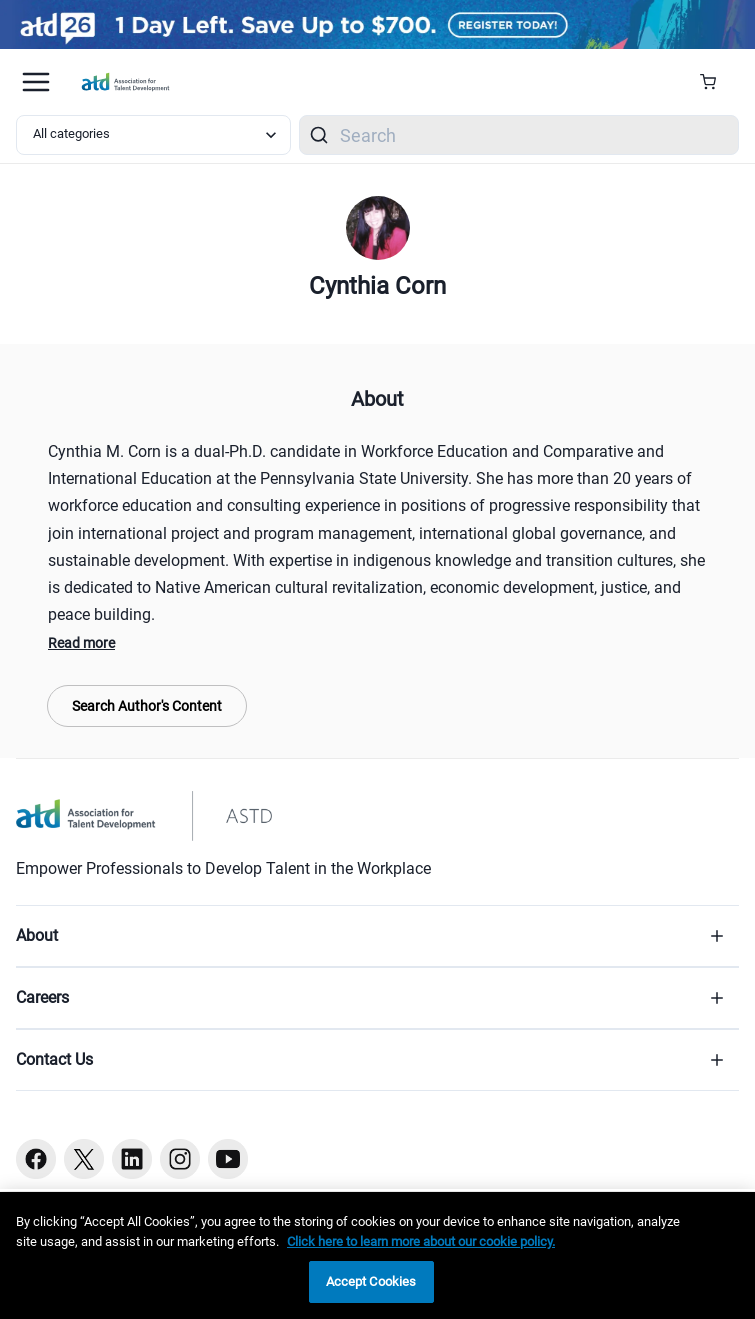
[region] (377, 1255)
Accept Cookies (371, 1281)
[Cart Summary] (715, 82)
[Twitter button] (84, 1159)
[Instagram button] (180, 1159)
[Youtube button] (228, 1159)
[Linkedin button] (132, 1159)
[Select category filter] (153, 135)
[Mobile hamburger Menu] (36, 82)
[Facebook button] (36, 1159)
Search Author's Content (147, 706)
